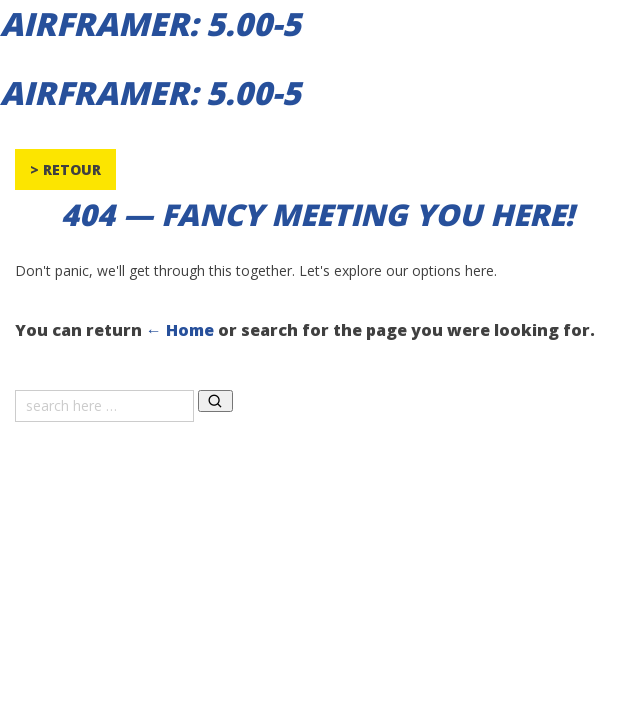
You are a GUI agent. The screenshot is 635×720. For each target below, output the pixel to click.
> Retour (65, 169)
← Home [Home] (180, 330)
